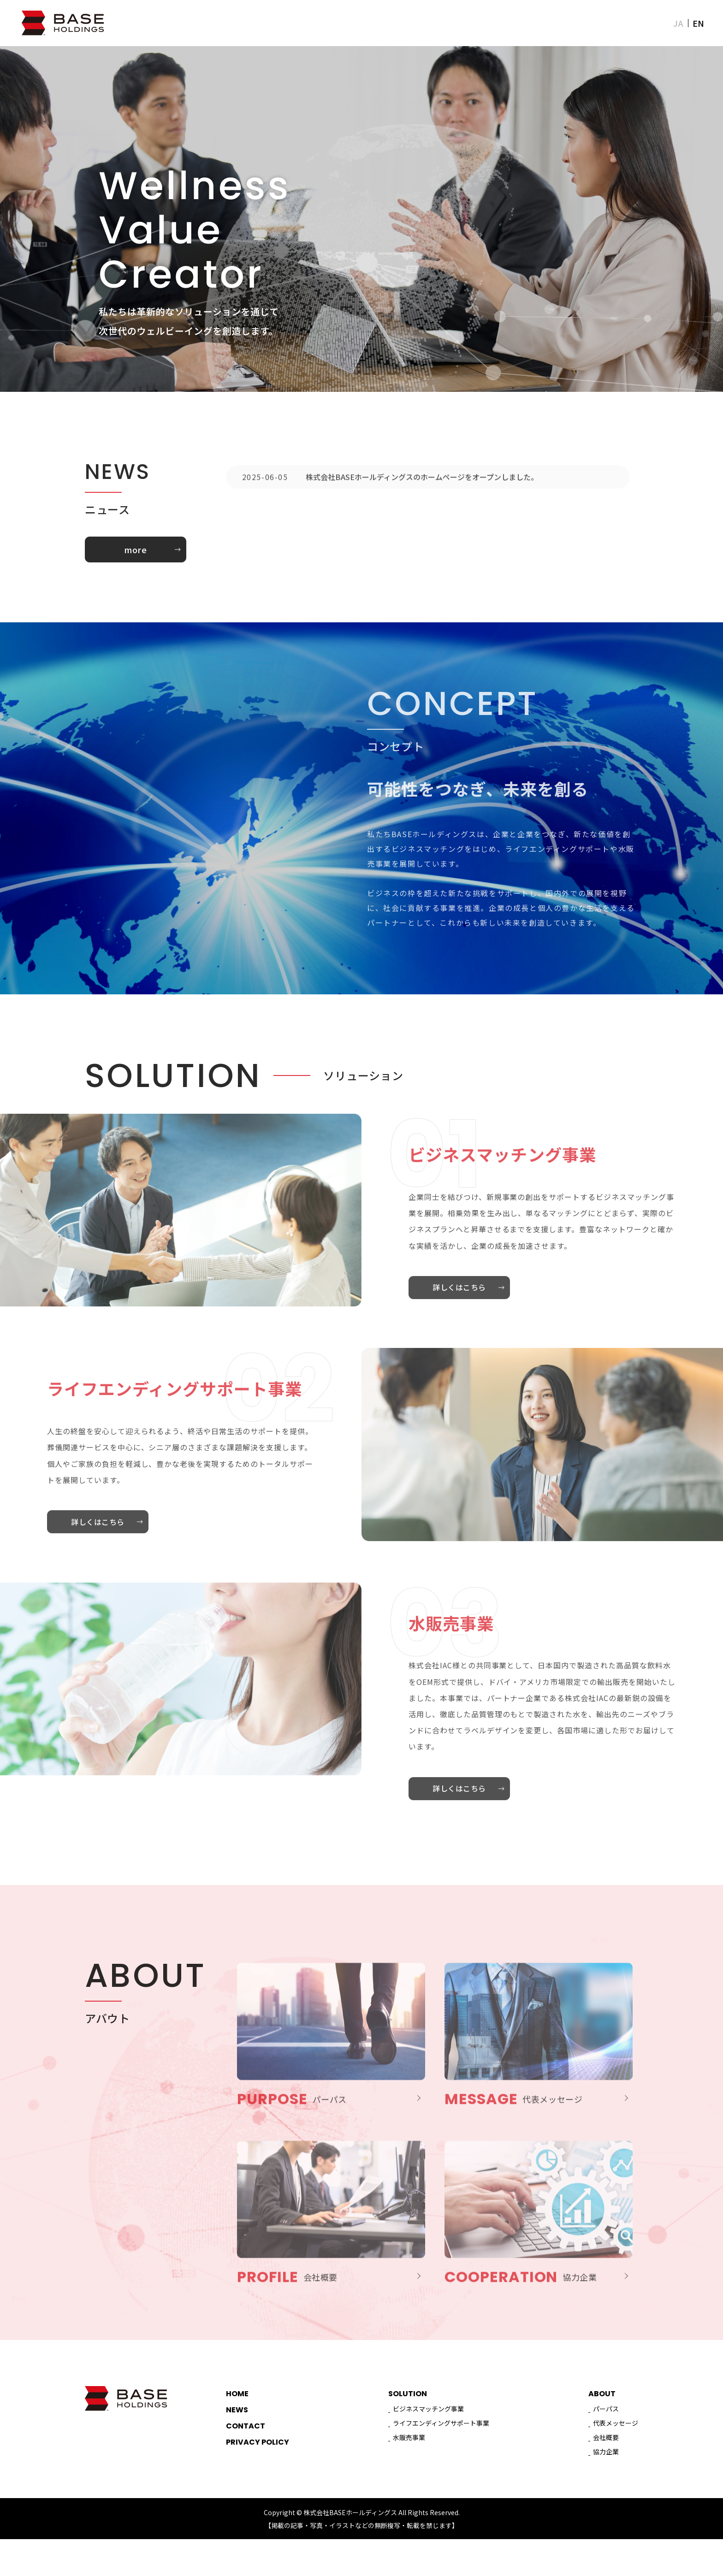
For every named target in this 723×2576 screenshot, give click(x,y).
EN (699, 23)
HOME (452, 23)
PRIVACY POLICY (257, 2463)
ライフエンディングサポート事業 (441, 2440)
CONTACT (637, 23)
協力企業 (606, 2484)
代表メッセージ (615, 2440)
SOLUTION (544, 23)
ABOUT (493, 23)
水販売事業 (409, 2462)
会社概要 (606, 2462)
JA (678, 23)
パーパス (606, 2418)
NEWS (591, 23)
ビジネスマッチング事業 (428, 2418)
